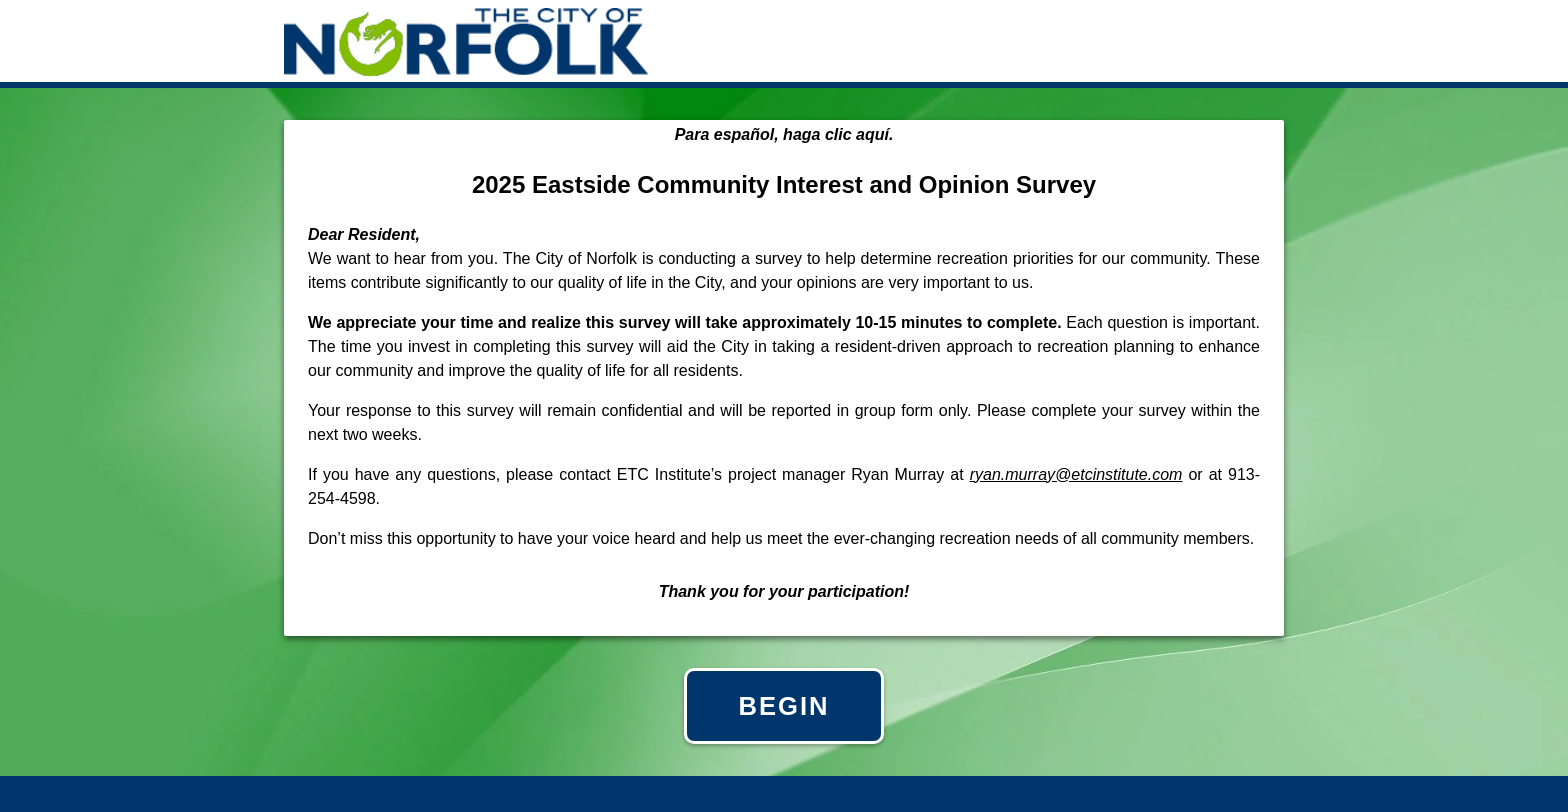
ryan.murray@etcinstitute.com (1076, 474)
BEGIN (783, 706)
